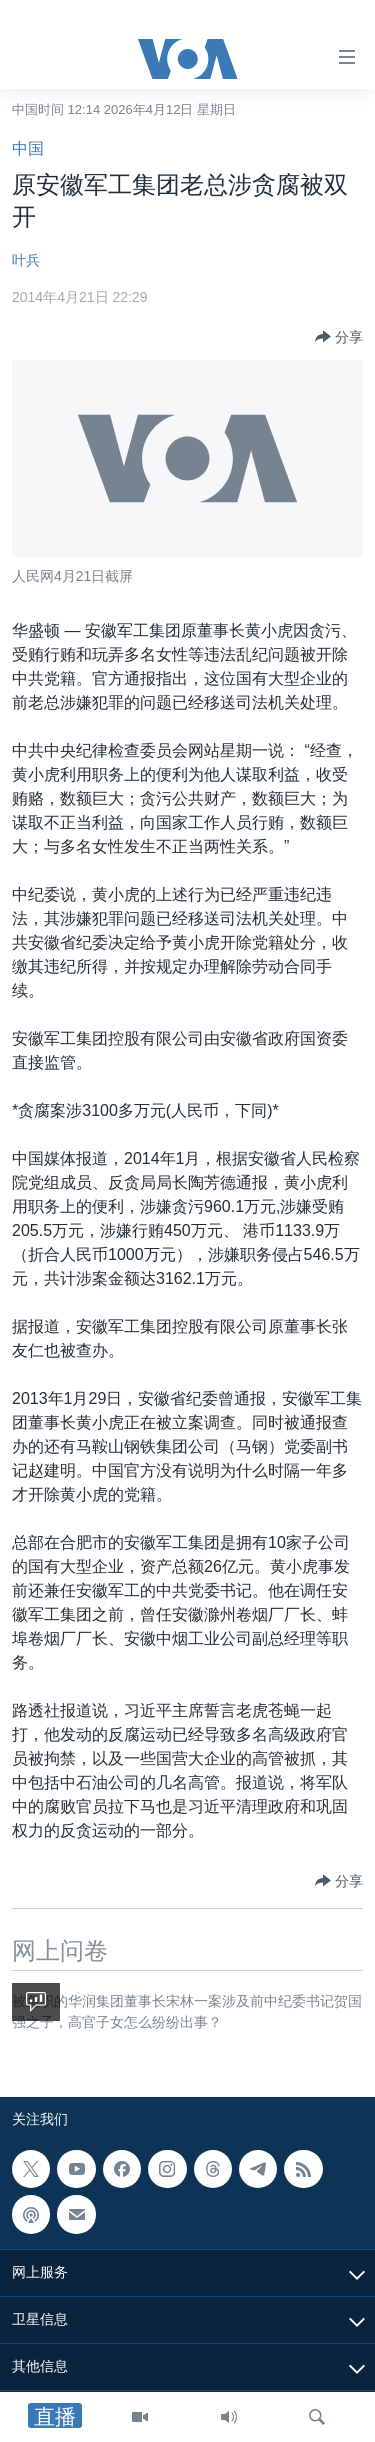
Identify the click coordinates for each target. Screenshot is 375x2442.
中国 (28, 148)
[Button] (339, 337)
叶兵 (26, 260)
